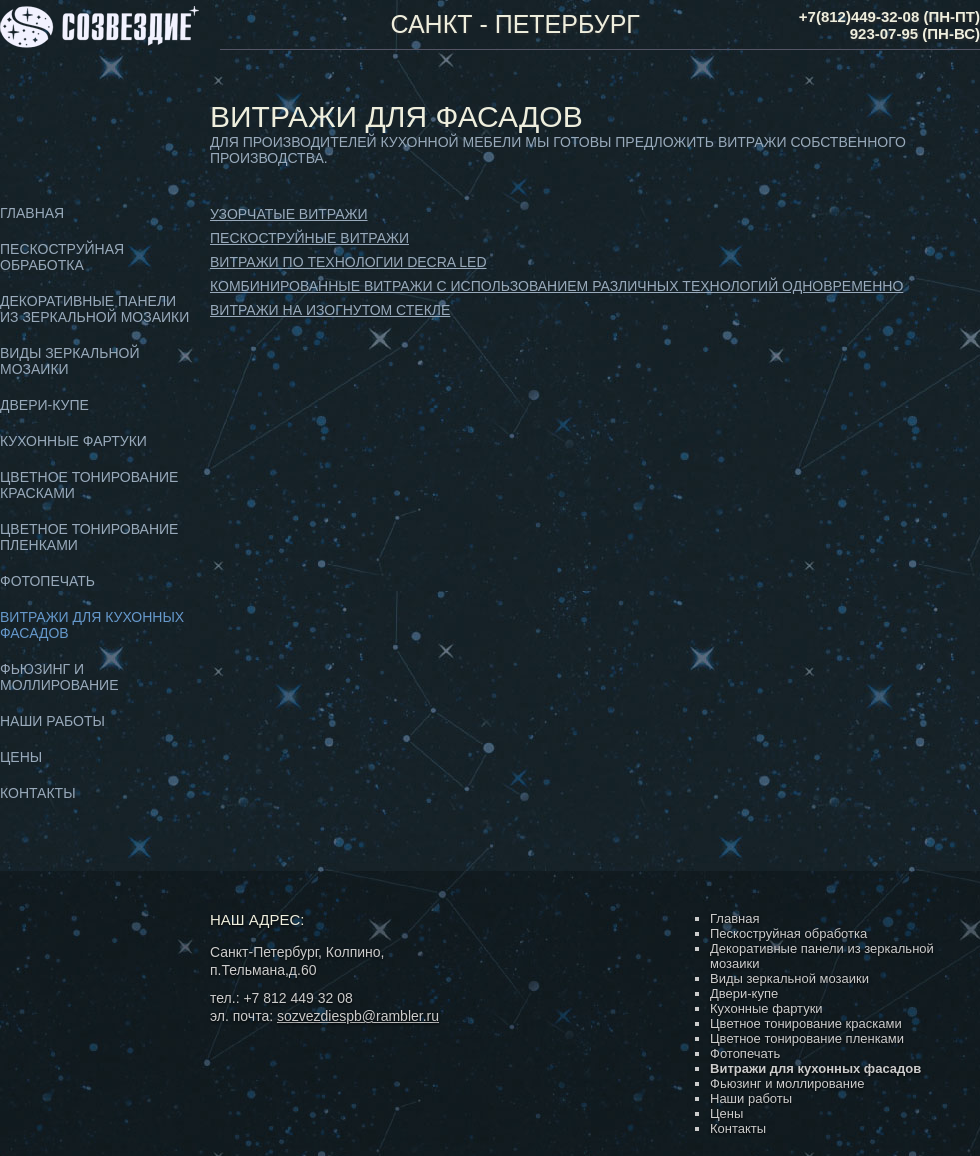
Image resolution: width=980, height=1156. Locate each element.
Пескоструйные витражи (309, 238)
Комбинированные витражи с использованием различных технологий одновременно (556, 286)
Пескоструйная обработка (62, 257)
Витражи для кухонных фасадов (815, 1068)
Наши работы (52, 721)
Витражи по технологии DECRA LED (348, 262)
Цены (21, 757)
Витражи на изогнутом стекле (330, 310)
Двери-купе (44, 405)
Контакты (38, 793)
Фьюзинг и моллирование (59, 677)
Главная (32, 213)
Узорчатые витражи (289, 214)
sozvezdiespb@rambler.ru (358, 1016)
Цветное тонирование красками (806, 1023)
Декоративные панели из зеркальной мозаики (94, 309)
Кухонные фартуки (73, 441)
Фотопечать (47, 581)
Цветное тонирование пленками (807, 1038)
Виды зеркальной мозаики (789, 978)
